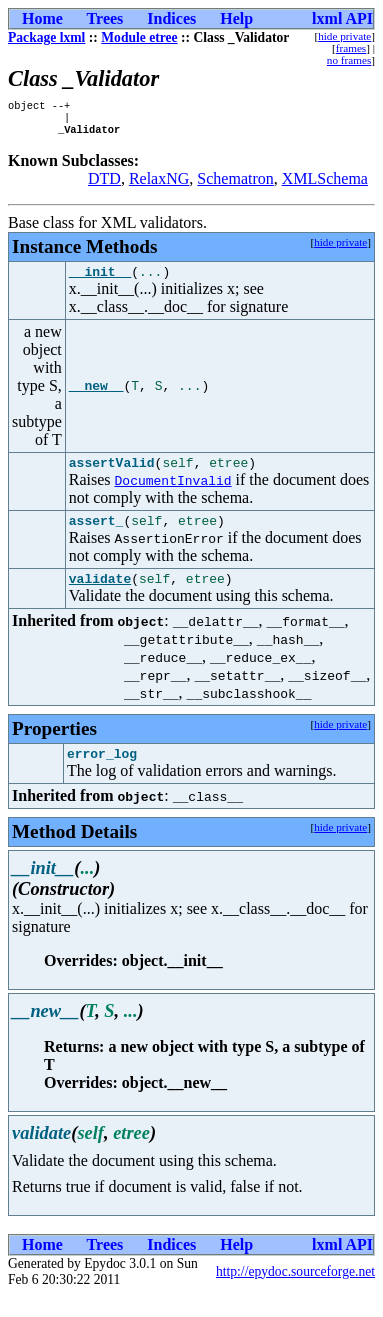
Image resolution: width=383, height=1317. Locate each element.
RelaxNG (159, 184)
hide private (344, 36)
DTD (104, 184)
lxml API (342, 18)
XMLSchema (325, 184)
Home (42, 18)
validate (100, 596)
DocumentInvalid (173, 492)
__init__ (100, 280)
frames (351, 48)
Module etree (139, 37)
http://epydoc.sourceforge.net (295, 1292)
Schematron (235, 184)
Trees (105, 18)
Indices (171, 18)
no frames (349, 60)
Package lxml (46, 37)
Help (236, 18)
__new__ (96, 395)
